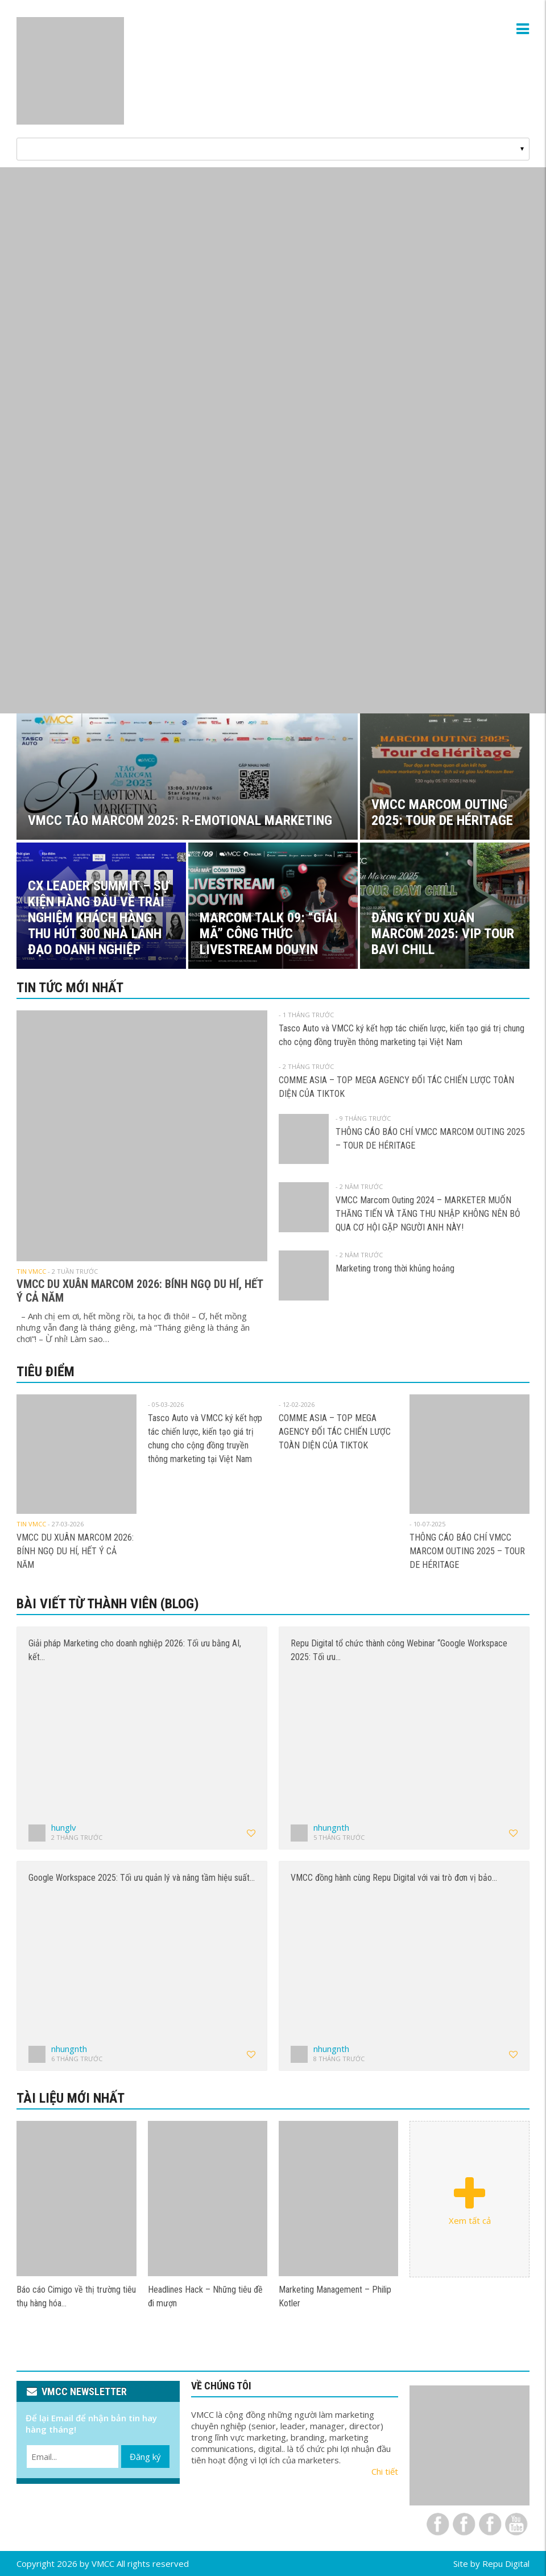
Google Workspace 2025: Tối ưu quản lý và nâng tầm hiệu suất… (141, 1877)
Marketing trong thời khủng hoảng (395, 1268)
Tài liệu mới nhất (70, 2098)
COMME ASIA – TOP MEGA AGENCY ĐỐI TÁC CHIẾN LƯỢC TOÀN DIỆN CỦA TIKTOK (335, 1432)
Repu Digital (506, 2563)
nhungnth (331, 1827)
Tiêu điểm (45, 1372)
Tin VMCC (31, 1271)
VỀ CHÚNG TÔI (221, 2386)
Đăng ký (145, 2456)
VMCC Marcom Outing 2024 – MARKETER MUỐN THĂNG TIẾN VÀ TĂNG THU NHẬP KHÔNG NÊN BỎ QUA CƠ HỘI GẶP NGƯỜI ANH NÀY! (428, 1214)
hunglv (63, 1827)
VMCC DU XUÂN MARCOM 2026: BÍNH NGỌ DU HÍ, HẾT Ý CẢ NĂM (75, 1551)
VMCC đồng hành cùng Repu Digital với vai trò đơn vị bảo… (394, 1877)
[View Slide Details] (273, 440)
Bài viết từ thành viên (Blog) (107, 1604)
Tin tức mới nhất (69, 988)
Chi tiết (384, 2471)
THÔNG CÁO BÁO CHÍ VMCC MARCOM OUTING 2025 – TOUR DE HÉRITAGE (467, 1551)
